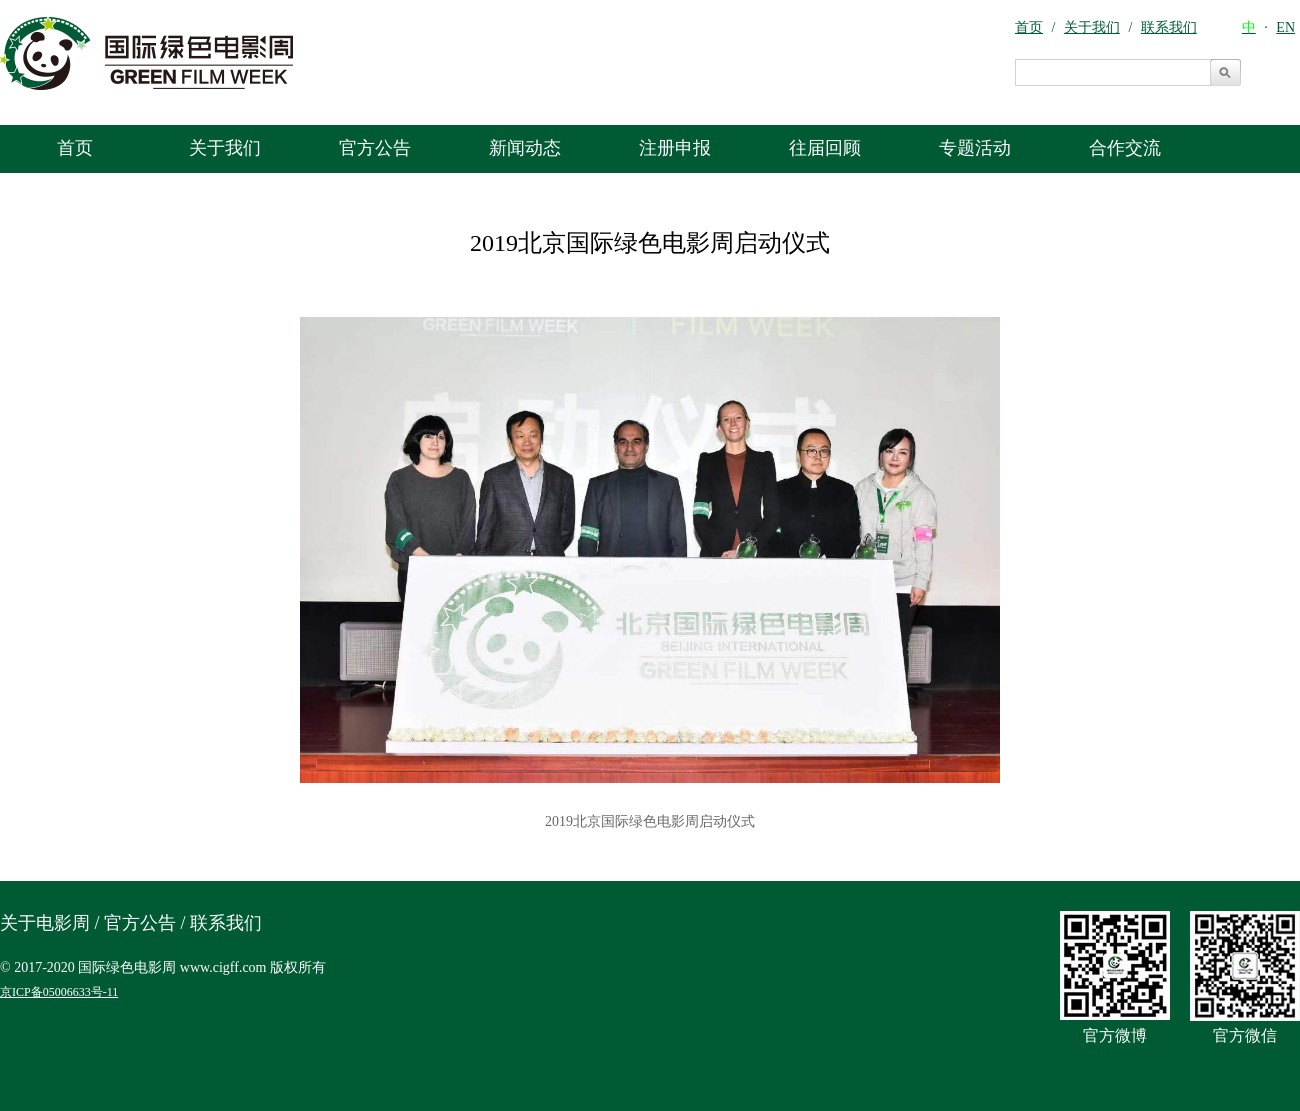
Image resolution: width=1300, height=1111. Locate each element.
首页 (75, 148)
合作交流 (1125, 148)
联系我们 (226, 923)
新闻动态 (525, 148)
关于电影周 (45, 923)
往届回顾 (825, 148)
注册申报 (675, 148)
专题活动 (975, 148)
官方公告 (375, 148)
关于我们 (225, 148)
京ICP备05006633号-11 (59, 992)
